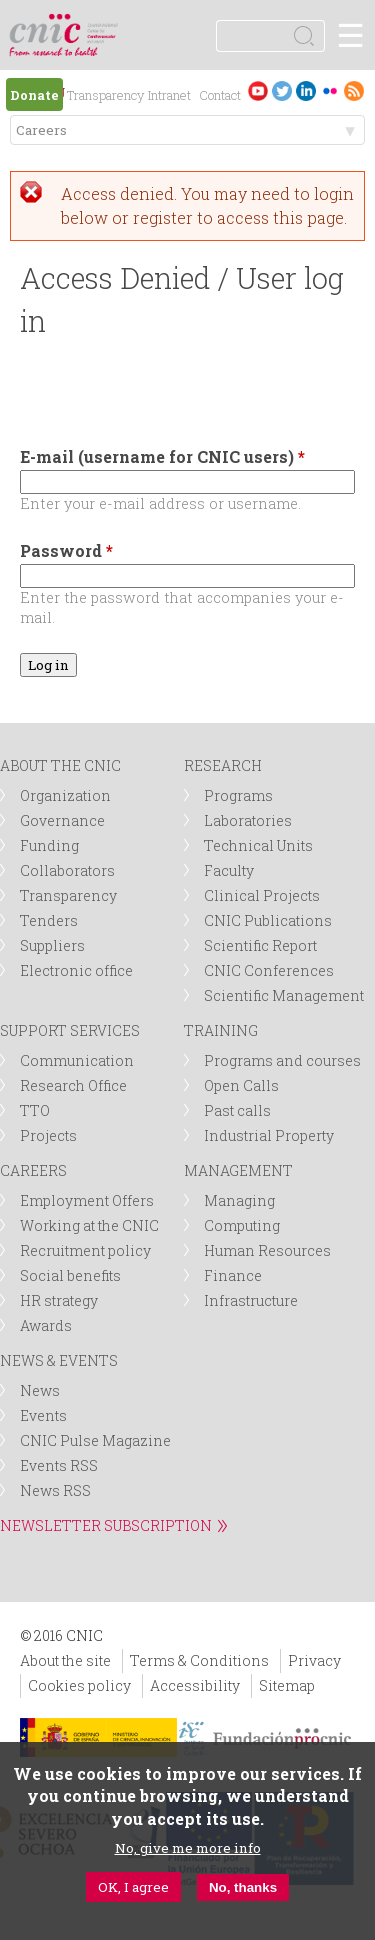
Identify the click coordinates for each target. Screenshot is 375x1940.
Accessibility (195, 1685)
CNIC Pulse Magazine (95, 1440)
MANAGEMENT (238, 1170)
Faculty (229, 870)
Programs (238, 795)
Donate (34, 95)
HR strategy (59, 1300)
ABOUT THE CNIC (60, 765)
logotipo (104, 24)
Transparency (105, 95)
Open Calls (241, 1085)
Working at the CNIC (89, 1225)
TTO (35, 1110)
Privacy (314, 1660)
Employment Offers (87, 1200)
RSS (354, 90)
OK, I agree (133, 1887)
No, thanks (243, 1887)
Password (66, 550)
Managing (239, 1200)
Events (43, 1415)
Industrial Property (269, 1135)
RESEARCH (223, 765)
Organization (65, 795)
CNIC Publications (268, 920)
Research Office (73, 1085)
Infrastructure (251, 1300)
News (40, 1390)
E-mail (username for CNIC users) (162, 456)
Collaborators (67, 870)
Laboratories (248, 820)
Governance (62, 820)
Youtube (258, 90)
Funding (49, 845)
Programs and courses (282, 1060)
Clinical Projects (262, 895)
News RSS (55, 1490)
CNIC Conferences (269, 970)
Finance (233, 1275)
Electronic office (76, 970)
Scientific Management (284, 995)
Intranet (169, 95)
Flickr (330, 90)
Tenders (49, 920)
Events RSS (59, 1465)
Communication (77, 1060)
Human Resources (267, 1250)
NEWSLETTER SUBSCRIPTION (106, 1525)
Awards (46, 1325)
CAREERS (33, 1170)
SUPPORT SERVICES (70, 1030)
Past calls (237, 1110)
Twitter (282, 90)
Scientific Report (260, 945)
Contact (220, 95)
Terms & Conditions (199, 1660)
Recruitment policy (85, 1250)
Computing (242, 1225)
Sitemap (287, 1685)
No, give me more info (188, 1848)
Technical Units (258, 845)
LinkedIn (306, 90)
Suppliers (52, 945)
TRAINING (221, 1030)
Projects (48, 1135)
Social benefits (70, 1275)
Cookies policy (79, 1685)
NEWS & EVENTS (59, 1360)
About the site (65, 1660)
